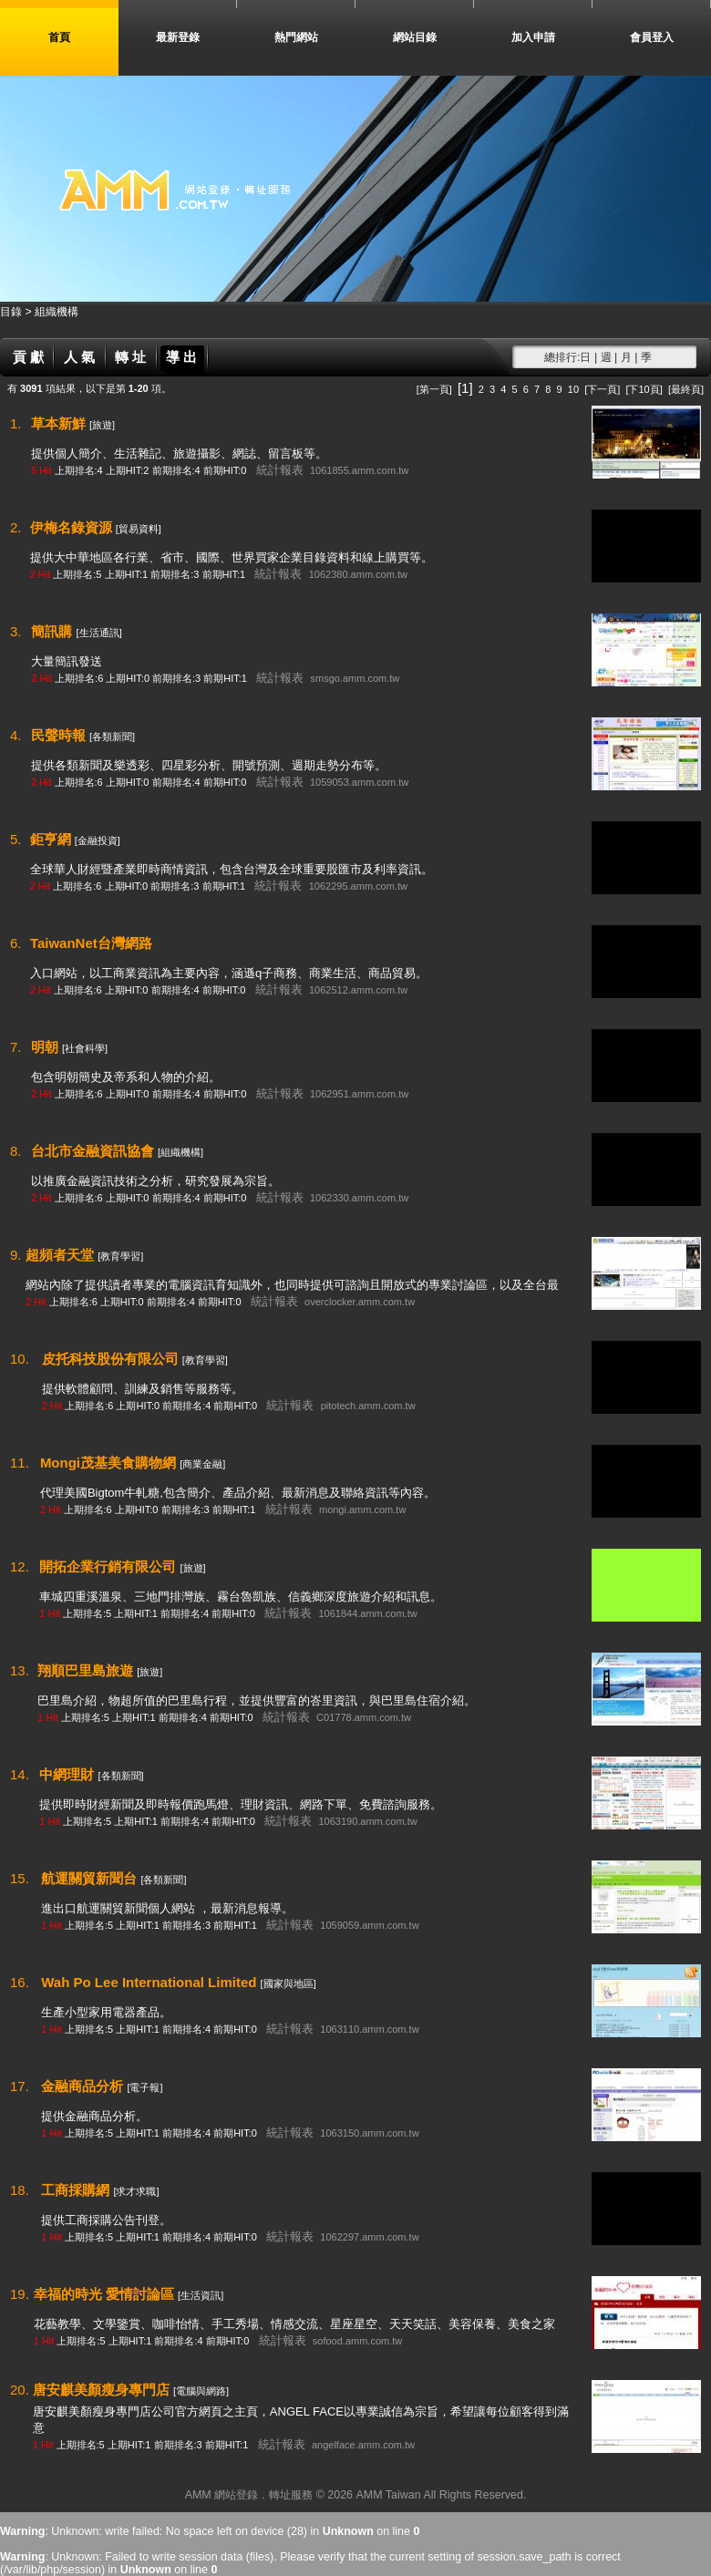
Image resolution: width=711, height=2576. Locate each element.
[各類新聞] (112, 736)
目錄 (12, 311)
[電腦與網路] (201, 2390)
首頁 (59, 37)
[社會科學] (85, 1048)
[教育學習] (120, 1256)
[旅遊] (102, 424)
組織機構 (56, 311)
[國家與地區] (288, 1983)
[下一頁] (602, 389)
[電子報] (144, 2087)
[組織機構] (180, 1152)
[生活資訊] (200, 2295)
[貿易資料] (138, 528)
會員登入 (652, 37)
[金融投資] (97, 840)
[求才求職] (136, 2191)
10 (573, 389)
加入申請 (533, 37)
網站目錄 (415, 37)
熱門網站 (296, 37)
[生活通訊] (99, 632)
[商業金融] (202, 1463)
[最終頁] (686, 389)
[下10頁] (643, 389)
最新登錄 (178, 37)
